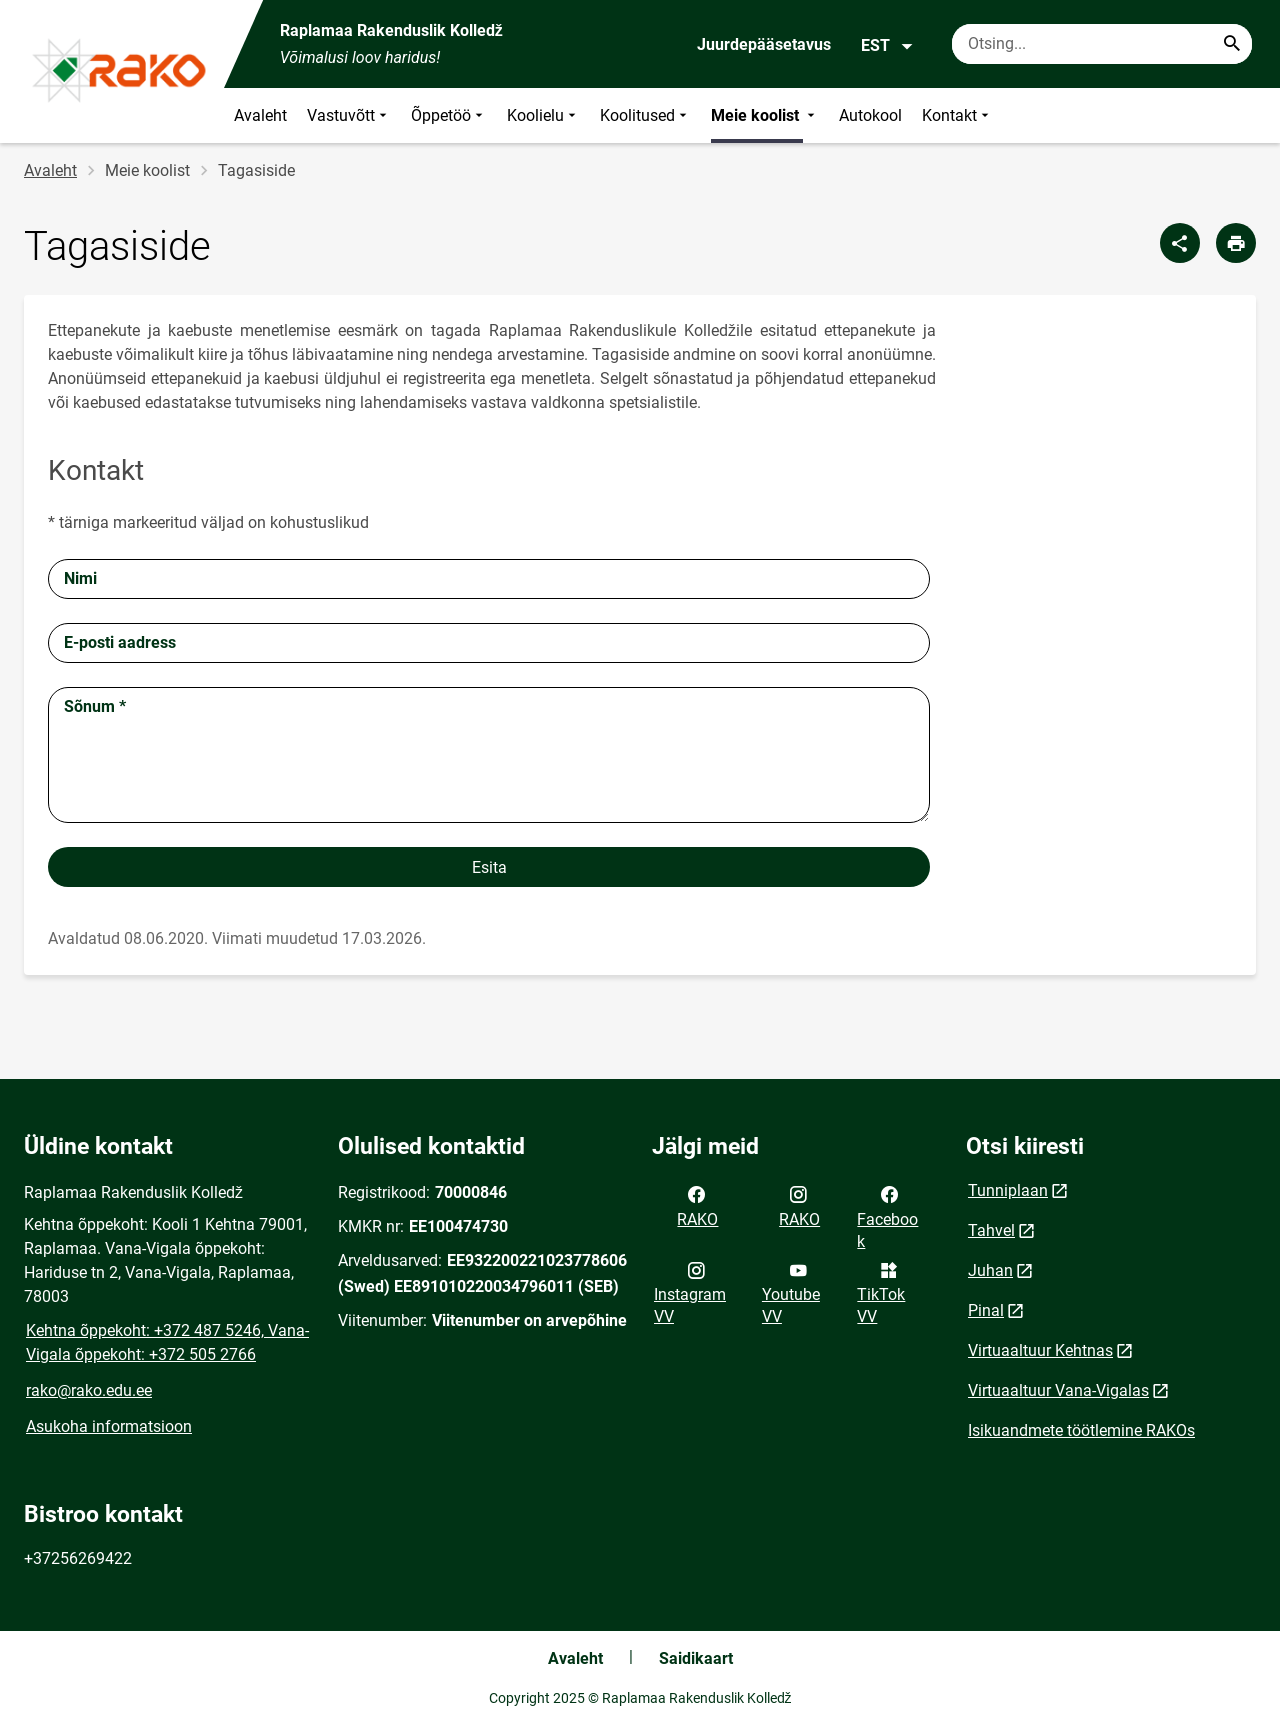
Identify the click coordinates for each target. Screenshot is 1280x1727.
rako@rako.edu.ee (89, 1390)
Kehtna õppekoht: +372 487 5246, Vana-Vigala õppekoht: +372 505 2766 (167, 1342)
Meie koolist (765, 115)
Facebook (887, 1216)
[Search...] (1232, 44)
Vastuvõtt (349, 115)
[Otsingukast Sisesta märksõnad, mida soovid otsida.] (1102, 44)
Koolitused (645, 115)
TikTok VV (881, 1292)
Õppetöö (449, 115)
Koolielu (543, 115)
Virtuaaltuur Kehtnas (1040, 1350)
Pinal (986, 1310)
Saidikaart (696, 1658)
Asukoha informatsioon (109, 1426)
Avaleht (260, 115)
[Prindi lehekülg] (1236, 243)
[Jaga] (1180, 243)
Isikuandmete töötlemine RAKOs (1081, 1430)
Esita (489, 867)
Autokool (870, 115)
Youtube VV (791, 1292)
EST (887, 46)
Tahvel (991, 1230)
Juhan (990, 1270)
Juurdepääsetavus (764, 44)
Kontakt (957, 115)
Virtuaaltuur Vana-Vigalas (1058, 1390)
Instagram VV (690, 1292)
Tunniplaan (1008, 1190)
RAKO (697, 1205)
